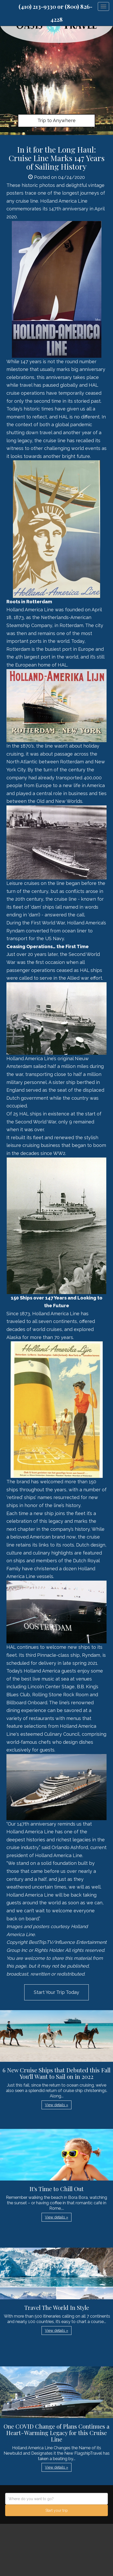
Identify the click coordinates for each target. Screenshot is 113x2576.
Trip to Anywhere (56, 120)
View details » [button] (56, 2105)
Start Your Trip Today (56, 1992)
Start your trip (56, 2510)
